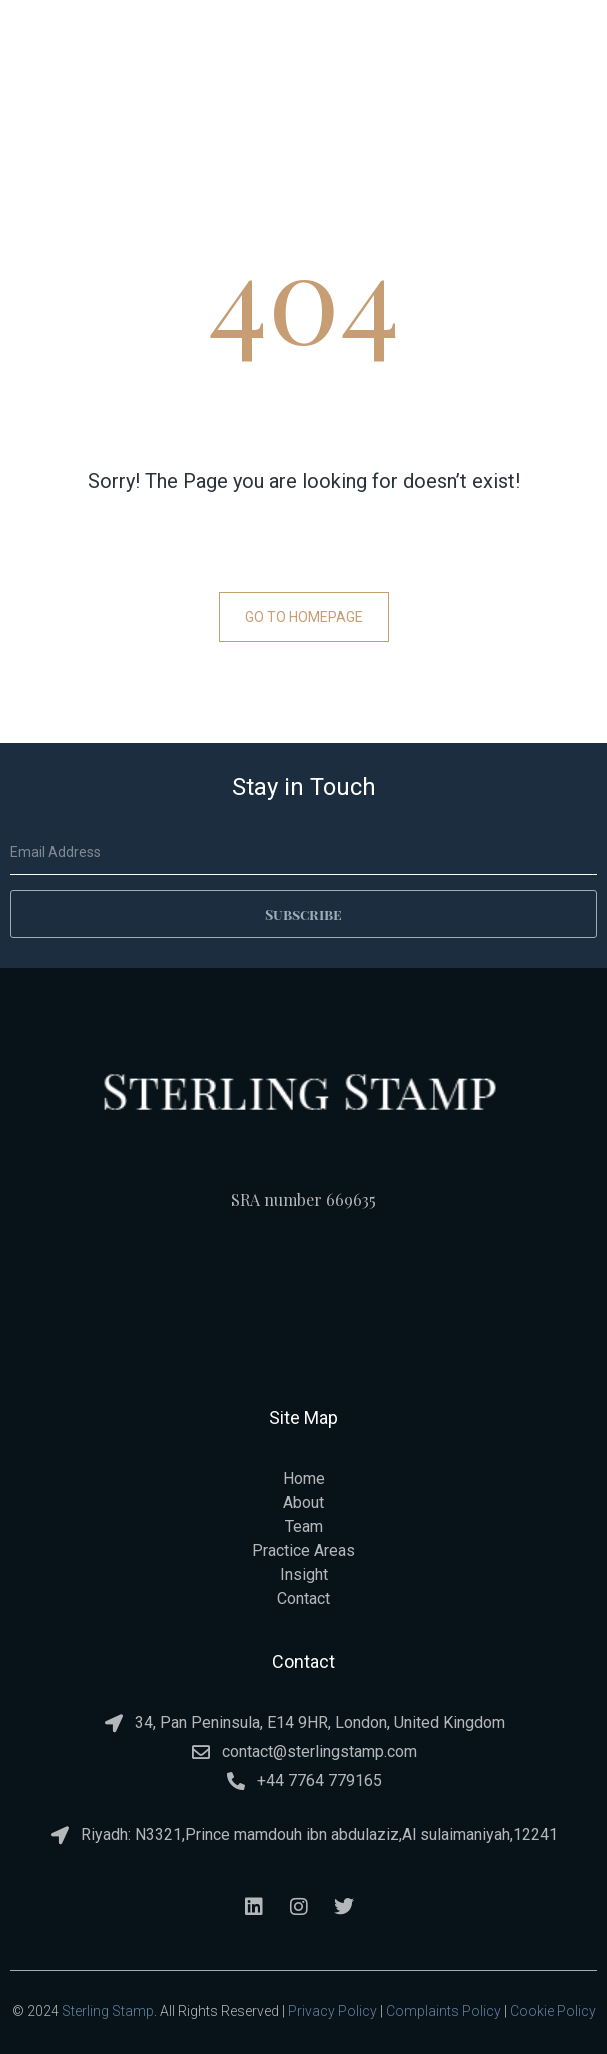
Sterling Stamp (108, 2011)
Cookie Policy (553, 2011)
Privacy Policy (332, 2011)
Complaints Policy (443, 2011)
